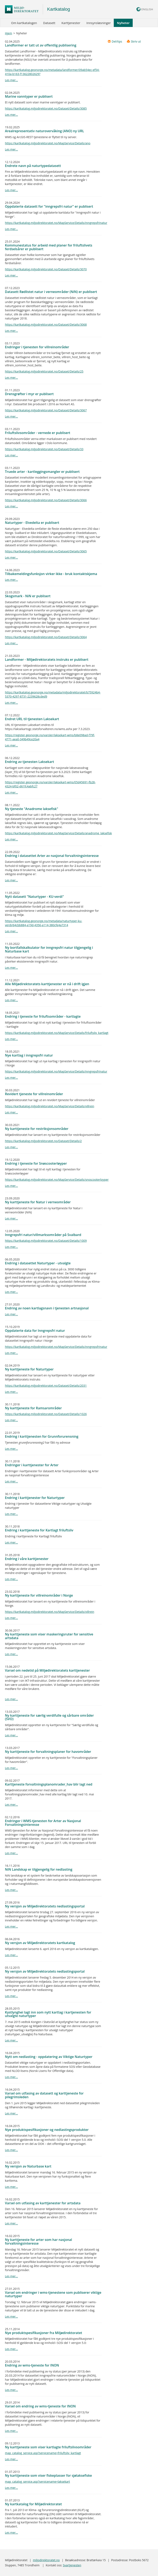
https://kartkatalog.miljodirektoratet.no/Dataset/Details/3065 (46, 551)
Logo (24, 9)
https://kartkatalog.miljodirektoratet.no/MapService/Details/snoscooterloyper (57, 1180)
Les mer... (11, 80)
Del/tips (115, 41)
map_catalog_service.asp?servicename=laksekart (37, 2481)
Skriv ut (134, 41)
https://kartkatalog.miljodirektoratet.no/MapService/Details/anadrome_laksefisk (58, 833)
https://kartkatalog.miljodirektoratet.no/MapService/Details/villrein (49, 1106)
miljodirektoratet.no (46, 2560)
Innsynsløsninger (98, 23)
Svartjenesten (72, 2565)
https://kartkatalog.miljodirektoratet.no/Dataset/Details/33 (44, 449)
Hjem (8, 33)
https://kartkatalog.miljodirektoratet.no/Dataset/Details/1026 (46, 1414)
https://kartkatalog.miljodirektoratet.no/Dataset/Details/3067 (46, 410)
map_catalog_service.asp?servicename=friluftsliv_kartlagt (43, 2453)
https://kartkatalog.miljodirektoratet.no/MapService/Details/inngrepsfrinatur (56, 223)
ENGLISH (144, 9)
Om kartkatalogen (24, 23)
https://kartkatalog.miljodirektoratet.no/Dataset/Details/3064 (46, 637)
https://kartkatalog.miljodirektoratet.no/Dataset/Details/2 (43, 1141)
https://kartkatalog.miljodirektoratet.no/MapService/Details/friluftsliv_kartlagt (56, 1033)
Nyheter (123, 23)
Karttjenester (71, 23)
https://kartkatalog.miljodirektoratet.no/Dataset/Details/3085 (46, 108)
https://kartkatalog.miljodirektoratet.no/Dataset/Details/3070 (46, 269)
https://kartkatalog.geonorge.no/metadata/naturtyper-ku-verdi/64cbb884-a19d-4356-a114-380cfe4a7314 (43, 923)
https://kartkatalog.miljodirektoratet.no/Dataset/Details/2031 (46, 1386)
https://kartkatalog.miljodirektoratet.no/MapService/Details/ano (47, 143)
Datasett (49, 23)
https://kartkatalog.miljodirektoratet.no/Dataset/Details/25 (44, 371)
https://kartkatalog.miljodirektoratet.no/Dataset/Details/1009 (46, 1241)
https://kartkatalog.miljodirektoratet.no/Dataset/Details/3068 (46, 324)
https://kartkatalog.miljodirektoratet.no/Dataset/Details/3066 (46, 500)
